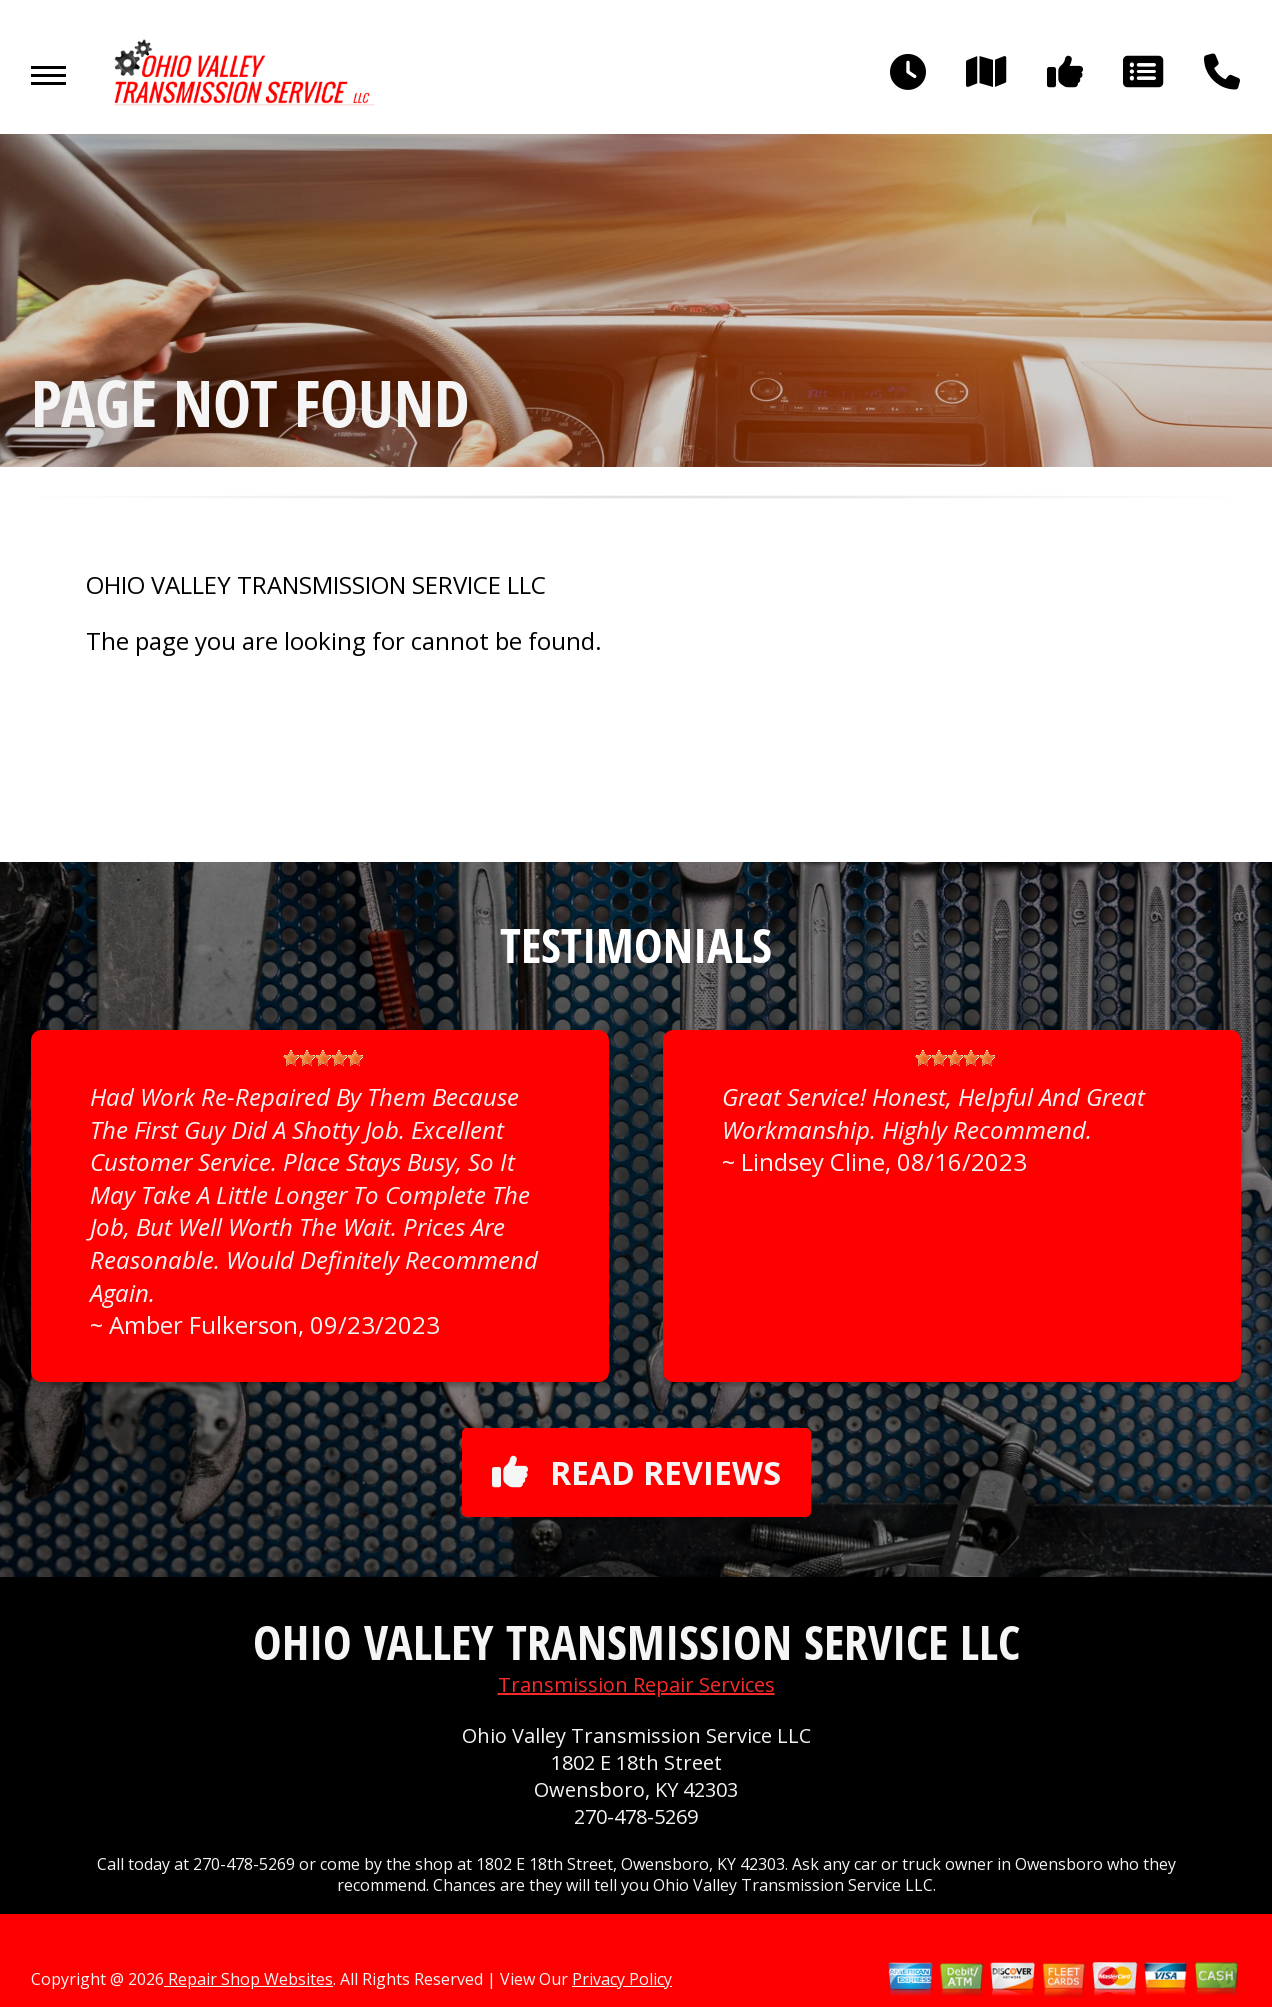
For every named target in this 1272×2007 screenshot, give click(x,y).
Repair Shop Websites (248, 1979)
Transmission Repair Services (636, 1684)
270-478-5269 (636, 1816)
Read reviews (636, 1472)
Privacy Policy (622, 1979)
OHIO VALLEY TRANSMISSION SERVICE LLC (316, 585)
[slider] (323, 1058)
